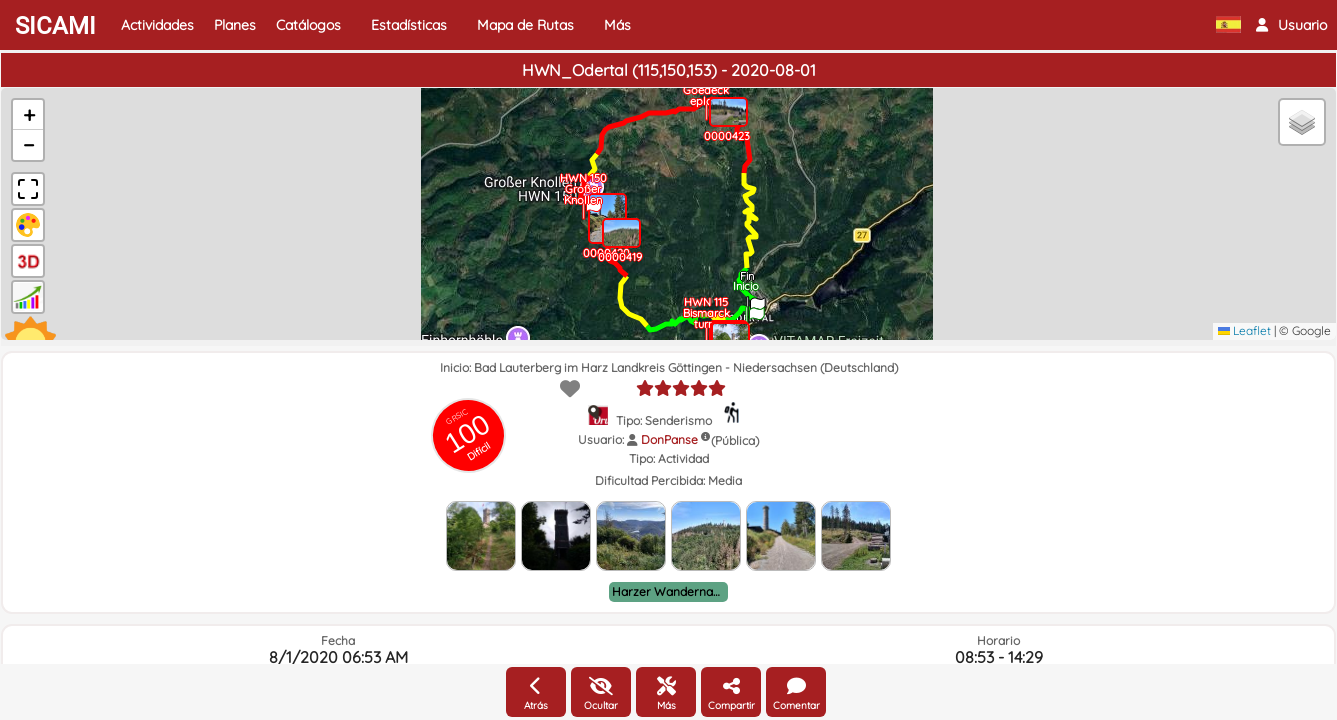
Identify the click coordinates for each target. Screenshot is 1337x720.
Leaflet (1244, 330)
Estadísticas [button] (409, 25)
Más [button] (617, 25)
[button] (1291, 25)
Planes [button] (235, 25)
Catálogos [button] (308, 25)
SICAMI (55, 26)
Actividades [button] (157, 25)
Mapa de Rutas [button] (525, 25)
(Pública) (735, 440)
